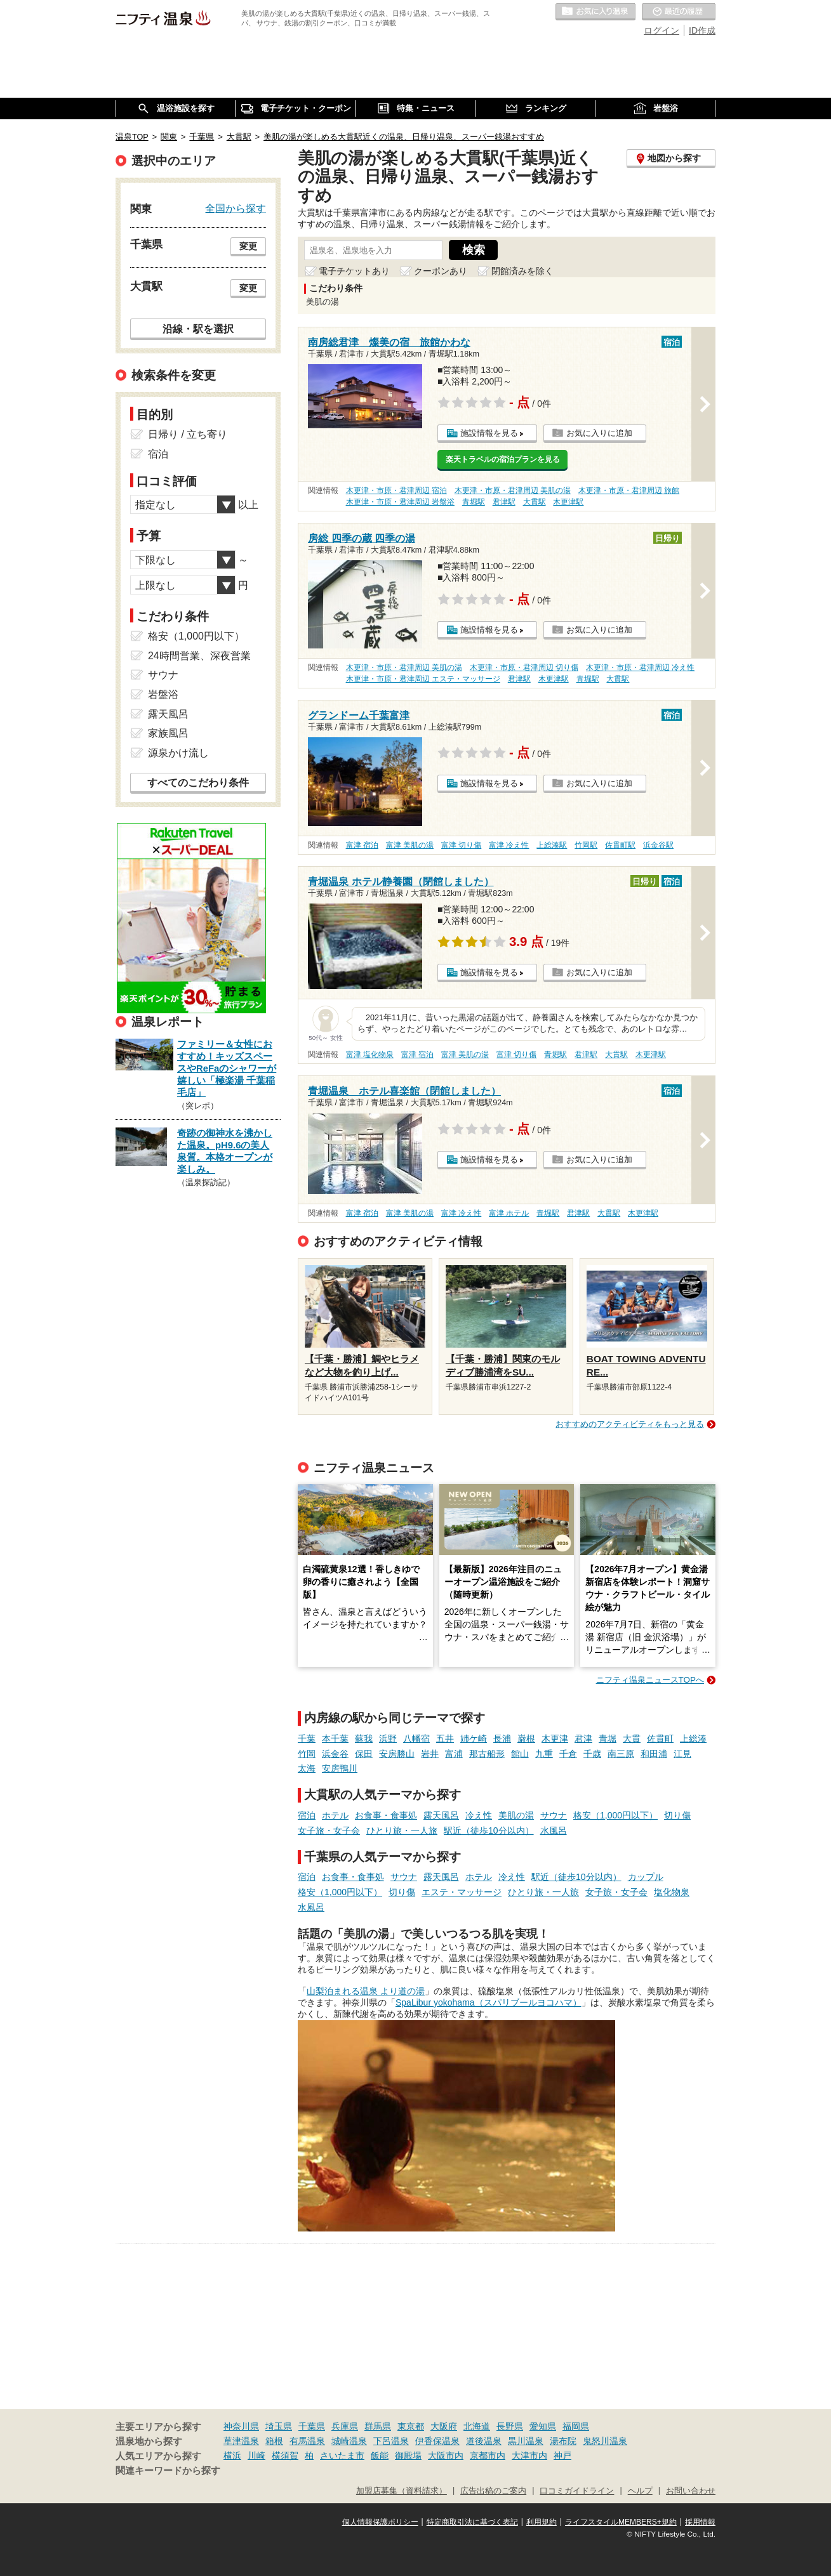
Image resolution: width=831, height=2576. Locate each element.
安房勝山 (397, 1754)
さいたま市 (342, 2455)
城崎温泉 (349, 2441)
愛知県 (542, 2426)
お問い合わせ (690, 2491)
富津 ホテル (509, 1213)
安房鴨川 (339, 1768)
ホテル (335, 1815)
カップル (645, 1877)
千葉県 (311, 2426)
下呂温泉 (391, 2441)
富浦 (454, 1754)
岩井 (430, 1754)
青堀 (607, 1738)
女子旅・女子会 (329, 1830)
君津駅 (504, 501)
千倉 (568, 1754)
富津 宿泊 (362, 845)
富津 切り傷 (461, 845)
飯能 (380, 2455)
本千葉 (335, 1738)
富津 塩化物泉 (370, 1054)
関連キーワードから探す (168, 2471)
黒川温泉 (525, 2441)
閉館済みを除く (522, 271)
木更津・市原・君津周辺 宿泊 (396, 490)
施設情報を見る (489, 433)
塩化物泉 (671, 1892)
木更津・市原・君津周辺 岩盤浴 (400, 501)
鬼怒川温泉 (605, 2441)
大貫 (632, 1738)
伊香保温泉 (437, 2441)
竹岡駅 (586, 845)
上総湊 (693, 1738)
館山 (520, 1754)
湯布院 (563, 2441)
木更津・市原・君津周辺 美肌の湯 (513, 490)
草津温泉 (241, 2441)
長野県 (509, 2426)
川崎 (256, 2455)
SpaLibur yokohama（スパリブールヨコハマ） (489, 2002)
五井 (445, 1738)
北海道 (476, 2426)
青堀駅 (473, 501)
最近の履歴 (678, 12)
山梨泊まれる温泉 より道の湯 (366, 1991)
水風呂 (553, 1830)
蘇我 (364, 1738)
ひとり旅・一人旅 (401, 1830)
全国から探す (235, 208)
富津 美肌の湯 (410, 845)
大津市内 (529, 2455)
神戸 (562, 2455)
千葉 (307, 1738)
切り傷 (677, 1815)
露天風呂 (441, 1815)
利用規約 (541, 2522)
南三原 (621, 1754)
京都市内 (487, 2455)
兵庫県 (344, 2426)
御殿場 (408, 2455)
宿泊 (307, 1815)
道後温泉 (484, 2441)
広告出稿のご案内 (493, 2491)
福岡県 (575, 2426)
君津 (583, 1738)
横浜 (232, 2455)
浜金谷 (335, 1754)
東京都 (410, 2426)
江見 (682, 1754)
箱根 (274, 2441)
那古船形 (487, 1754)
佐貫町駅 (620, 845)
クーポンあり (440, 271)
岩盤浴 (163, 694)
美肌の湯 (516, 1815)
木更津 (555, 1738)
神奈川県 (241, 2426)
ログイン (661, 30)
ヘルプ (640, 2491)
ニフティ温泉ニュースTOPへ (650, 1680)
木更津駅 (568, 501)
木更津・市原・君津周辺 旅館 (628, 490)
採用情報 (700, 2522)
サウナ (553, 1815)
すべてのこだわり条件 (198, 782)
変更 (248, 246)
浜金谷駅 (658, 845)
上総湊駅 (551, 845)
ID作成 (702, 30)
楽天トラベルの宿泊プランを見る (503, 459)
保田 (364, 1754)
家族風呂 (168, 733)
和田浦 (654, 1754)
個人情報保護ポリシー (380, 2522)
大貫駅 (534, 501)
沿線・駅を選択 (198, 328)
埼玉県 (278, 2426)
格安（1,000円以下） (615, 1815)
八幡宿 (416, 1738)
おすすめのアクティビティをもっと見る (629, 1424)
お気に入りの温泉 (595, 12)
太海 (307, 1768)
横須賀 (285, 2455)
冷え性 (478, 1815)
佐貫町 (660, 1738)
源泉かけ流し (178, 752)
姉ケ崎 (473, 1738)
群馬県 (377, 2426)
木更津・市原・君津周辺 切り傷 (524, 667)
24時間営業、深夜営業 (199, 655)
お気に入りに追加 (599, 433)
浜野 (388, 1738)
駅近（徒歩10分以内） (489, 1830)
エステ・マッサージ (462, 1892)
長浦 (502, 1738)
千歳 (592, 1754)
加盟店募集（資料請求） (401, 2491)
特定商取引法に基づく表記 (472, 2522)
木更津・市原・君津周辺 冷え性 (640, 667)
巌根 (526, 1738)
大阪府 (443, 2426)
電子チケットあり (354, 271)
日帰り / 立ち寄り (187, 434)
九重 (544, 1754)
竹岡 (307, 1754)
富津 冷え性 (509, 845)
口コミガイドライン (577, 2491)
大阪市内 (445, 2455)
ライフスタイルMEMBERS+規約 (621, 2522)
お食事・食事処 (386, 1815)
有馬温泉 (307, 2441)
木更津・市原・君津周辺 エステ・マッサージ (423, 678)
